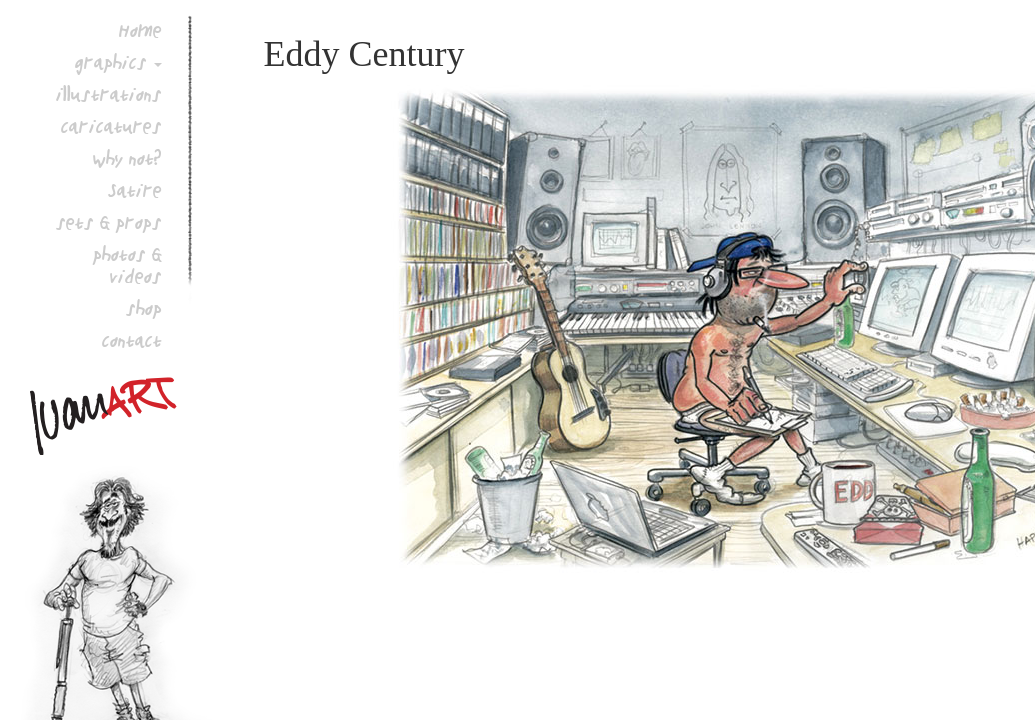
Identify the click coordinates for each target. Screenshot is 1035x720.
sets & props (109, 222)
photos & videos (127, 265)
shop (144, 308)
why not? (127, 158)
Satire (135, 190)
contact (132, 340)
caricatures (111, 126)
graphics (111, 62)
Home (140, 30)
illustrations (109, 94)
